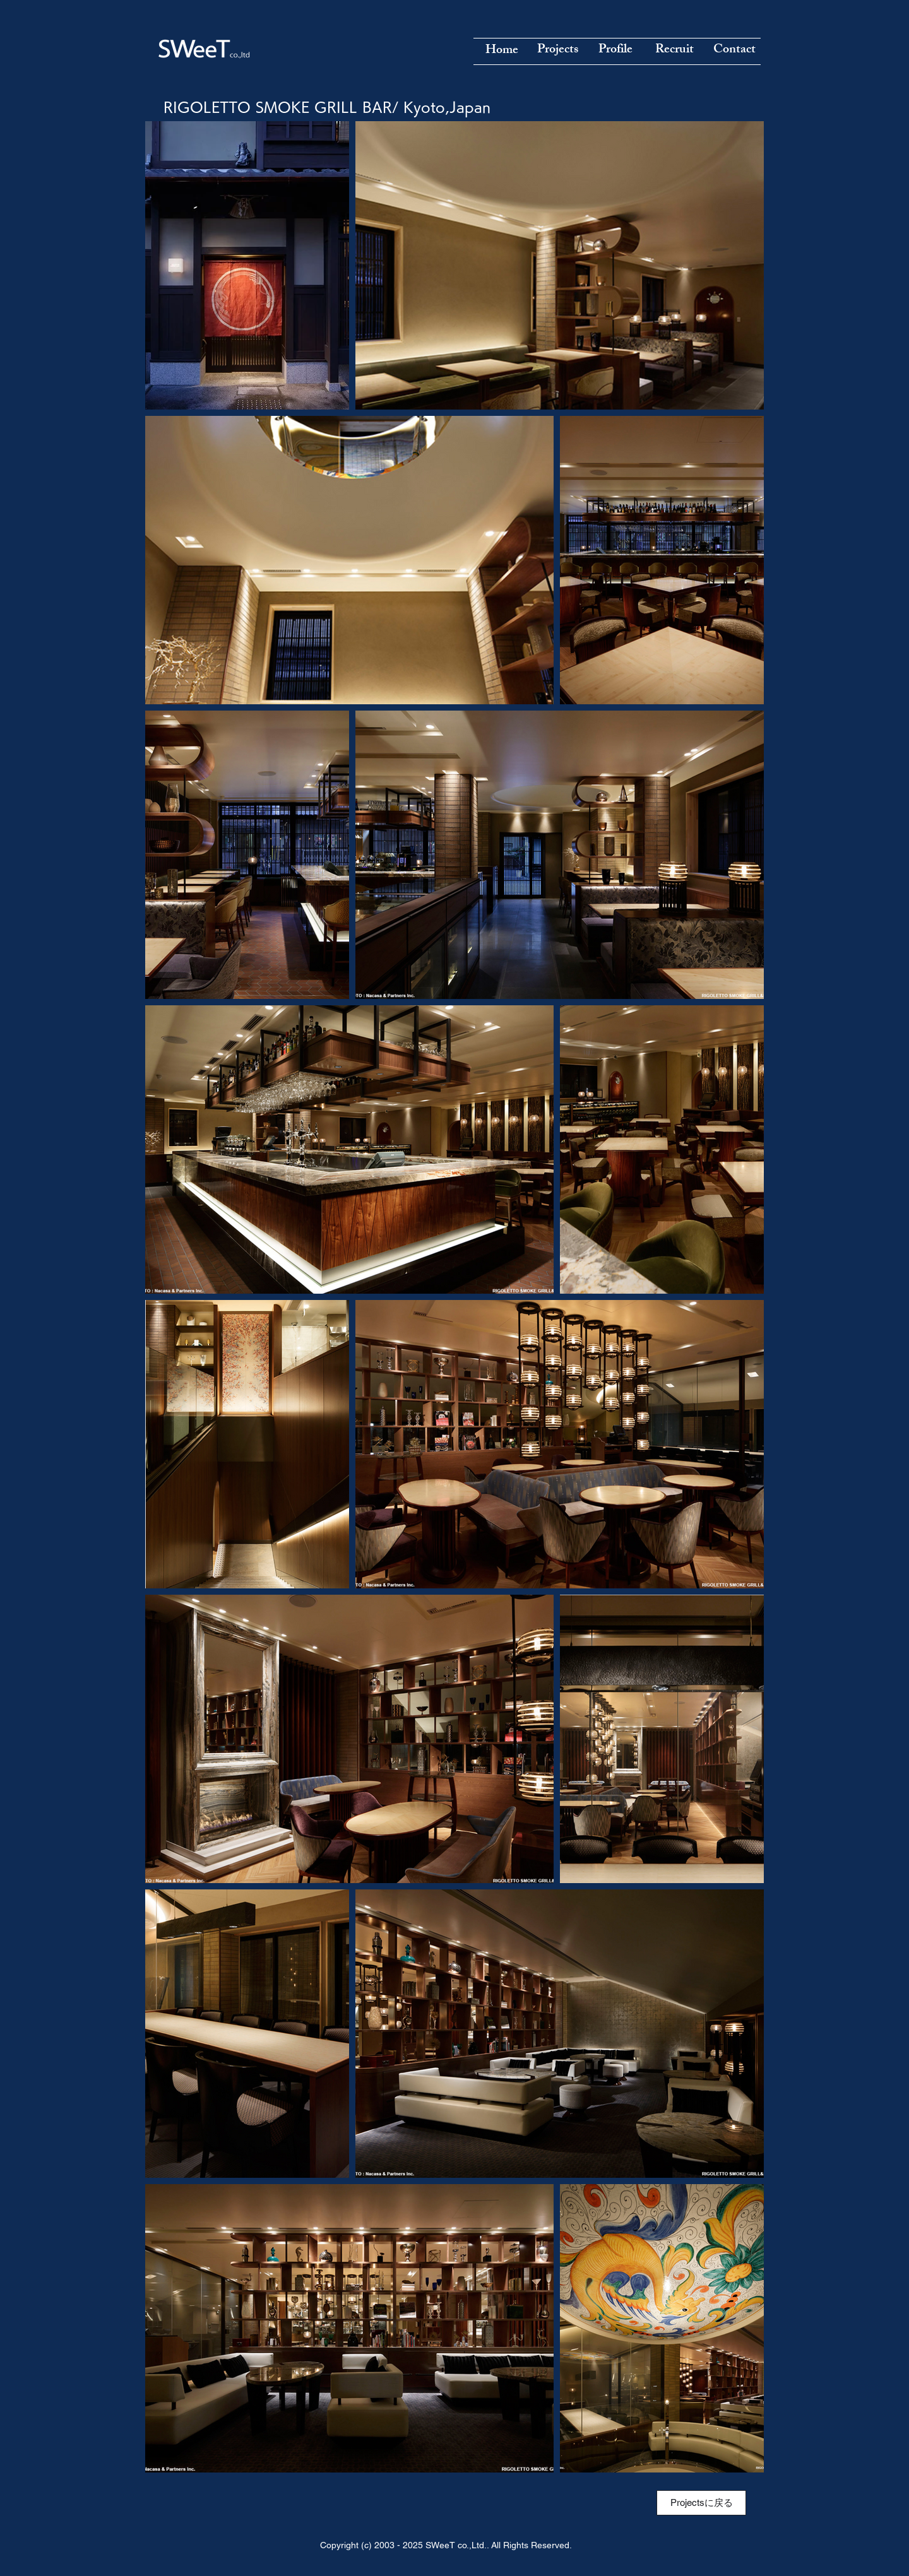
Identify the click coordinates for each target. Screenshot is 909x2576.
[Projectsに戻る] (701, 2502)
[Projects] (557, 50)
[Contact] (734, 50)
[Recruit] (674, 50)
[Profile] (615, 50)
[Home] (501, 51)
